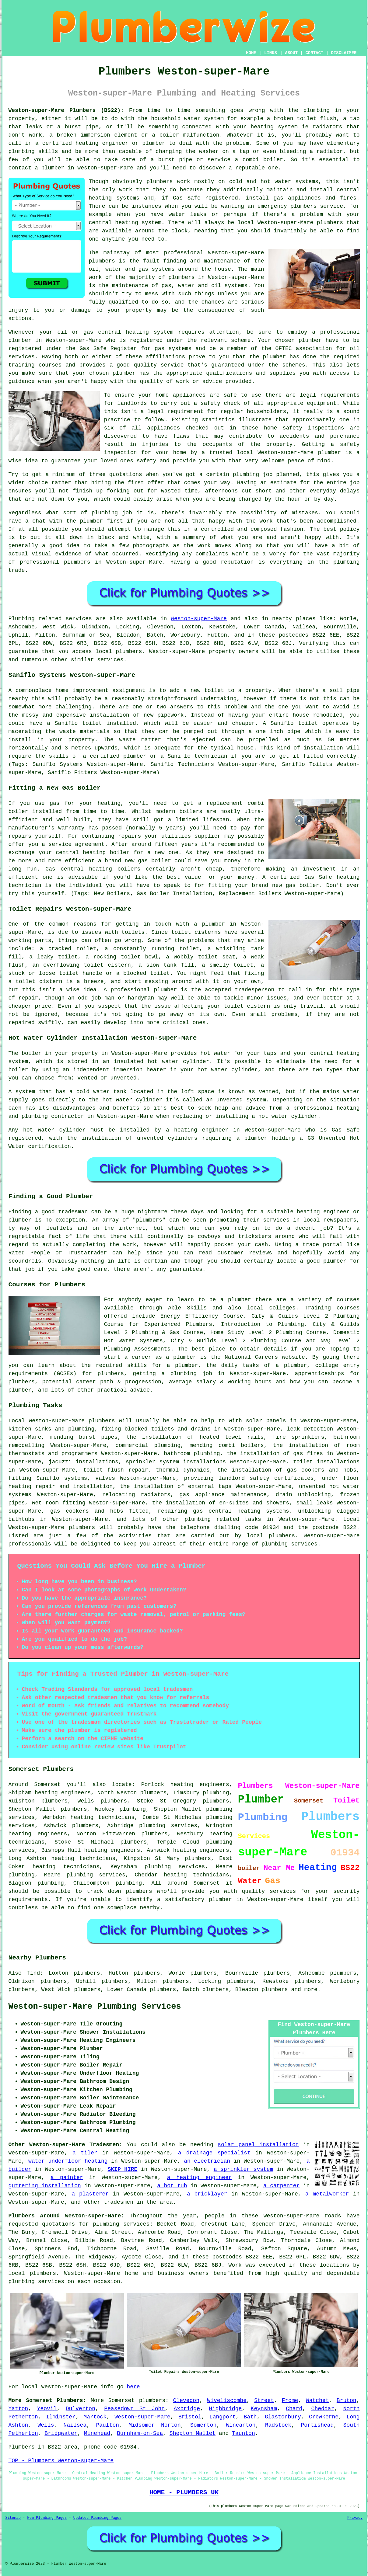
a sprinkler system (243, 2169)
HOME (251, 52)
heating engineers (38, 1834)
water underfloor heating (68, 2161)
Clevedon (186, 2400)
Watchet (317, 2400)
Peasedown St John (134, 2409)
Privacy (355, 2518)
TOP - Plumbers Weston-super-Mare (61, 2461)
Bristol (190, 2417)
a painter (67, 2177)
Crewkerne (323, 2417)
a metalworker (327, 2194)
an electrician (207, 2161)
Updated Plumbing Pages (97, 2518)
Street (264, 2400)
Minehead (97, 2433)
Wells (45, 2425)
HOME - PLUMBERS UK (184, 2492)
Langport (222, 2417)
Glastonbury (283, 2417)
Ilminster (60, 2417)
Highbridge (225, 2409)
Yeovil (47, 2409)
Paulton (107, 2425)
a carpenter (281, 2186)
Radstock (278, 2425)
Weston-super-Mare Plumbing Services (95, 2006)
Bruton (346, 2400)
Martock (95, 2417)
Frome (290, 2400)
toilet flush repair (115, 1470)
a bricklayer (207, 2194)
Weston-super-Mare (199, 619)
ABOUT (291, 52)
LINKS (270, 52)
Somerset (121, 2400)
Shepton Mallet (193, 2433)
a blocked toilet (143, 973)
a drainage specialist (214, 2153)
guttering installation (45, 2186)
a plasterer (90, 2194)
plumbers (159, 182)
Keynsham (264, 2409)
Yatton (18, 2409)
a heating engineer (199, 2177)
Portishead (317, 2425)
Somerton (203, 2425)
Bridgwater (60, 2433)
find (33, 1973)
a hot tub (172, 2186)
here (133, 2387)
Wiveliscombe (227, 2400)
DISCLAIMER (343, 52)
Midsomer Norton (154, 2425)
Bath (250, 2417)
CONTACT (314, 52)
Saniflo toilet (294, 723)
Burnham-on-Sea (140, 2433)
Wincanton (240, 2425)
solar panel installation (258, 2145)
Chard (294, 2409)
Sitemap (13, 2518)
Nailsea (75, 2425)
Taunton (243, 2433)
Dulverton (80, 2409)
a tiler (84, 2153)
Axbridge (187, 2409)
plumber (153, 143)
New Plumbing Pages (47, 2518)
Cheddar (323, 2409)
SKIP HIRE (122, 2169)
